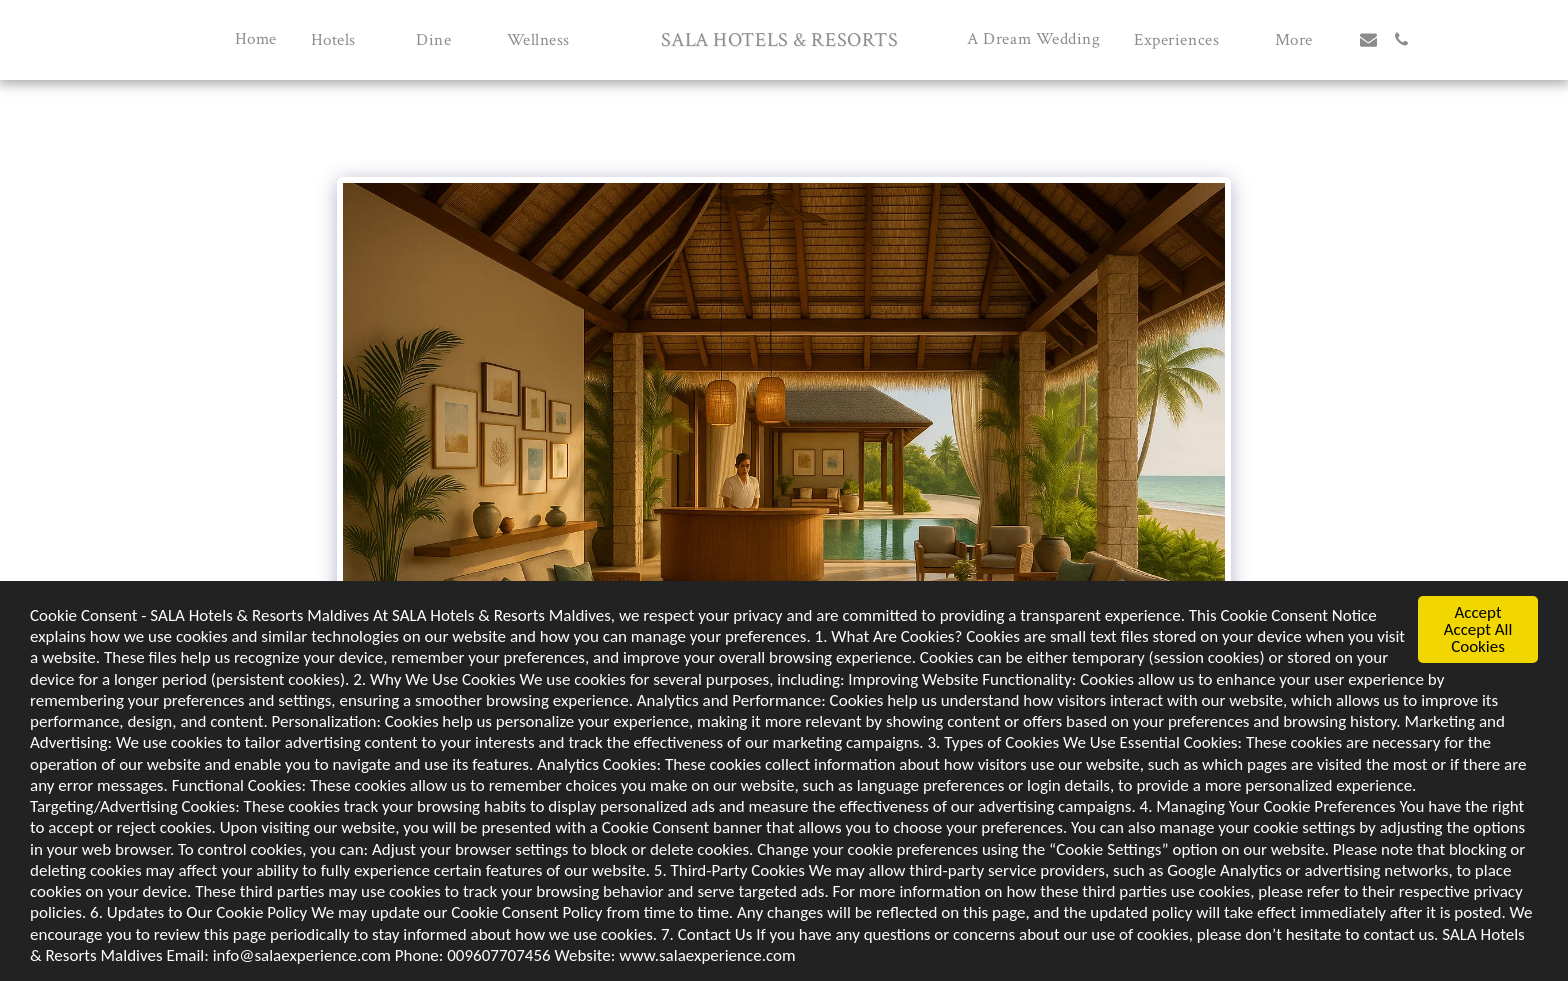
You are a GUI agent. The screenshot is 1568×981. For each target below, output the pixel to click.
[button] (346, 39)
